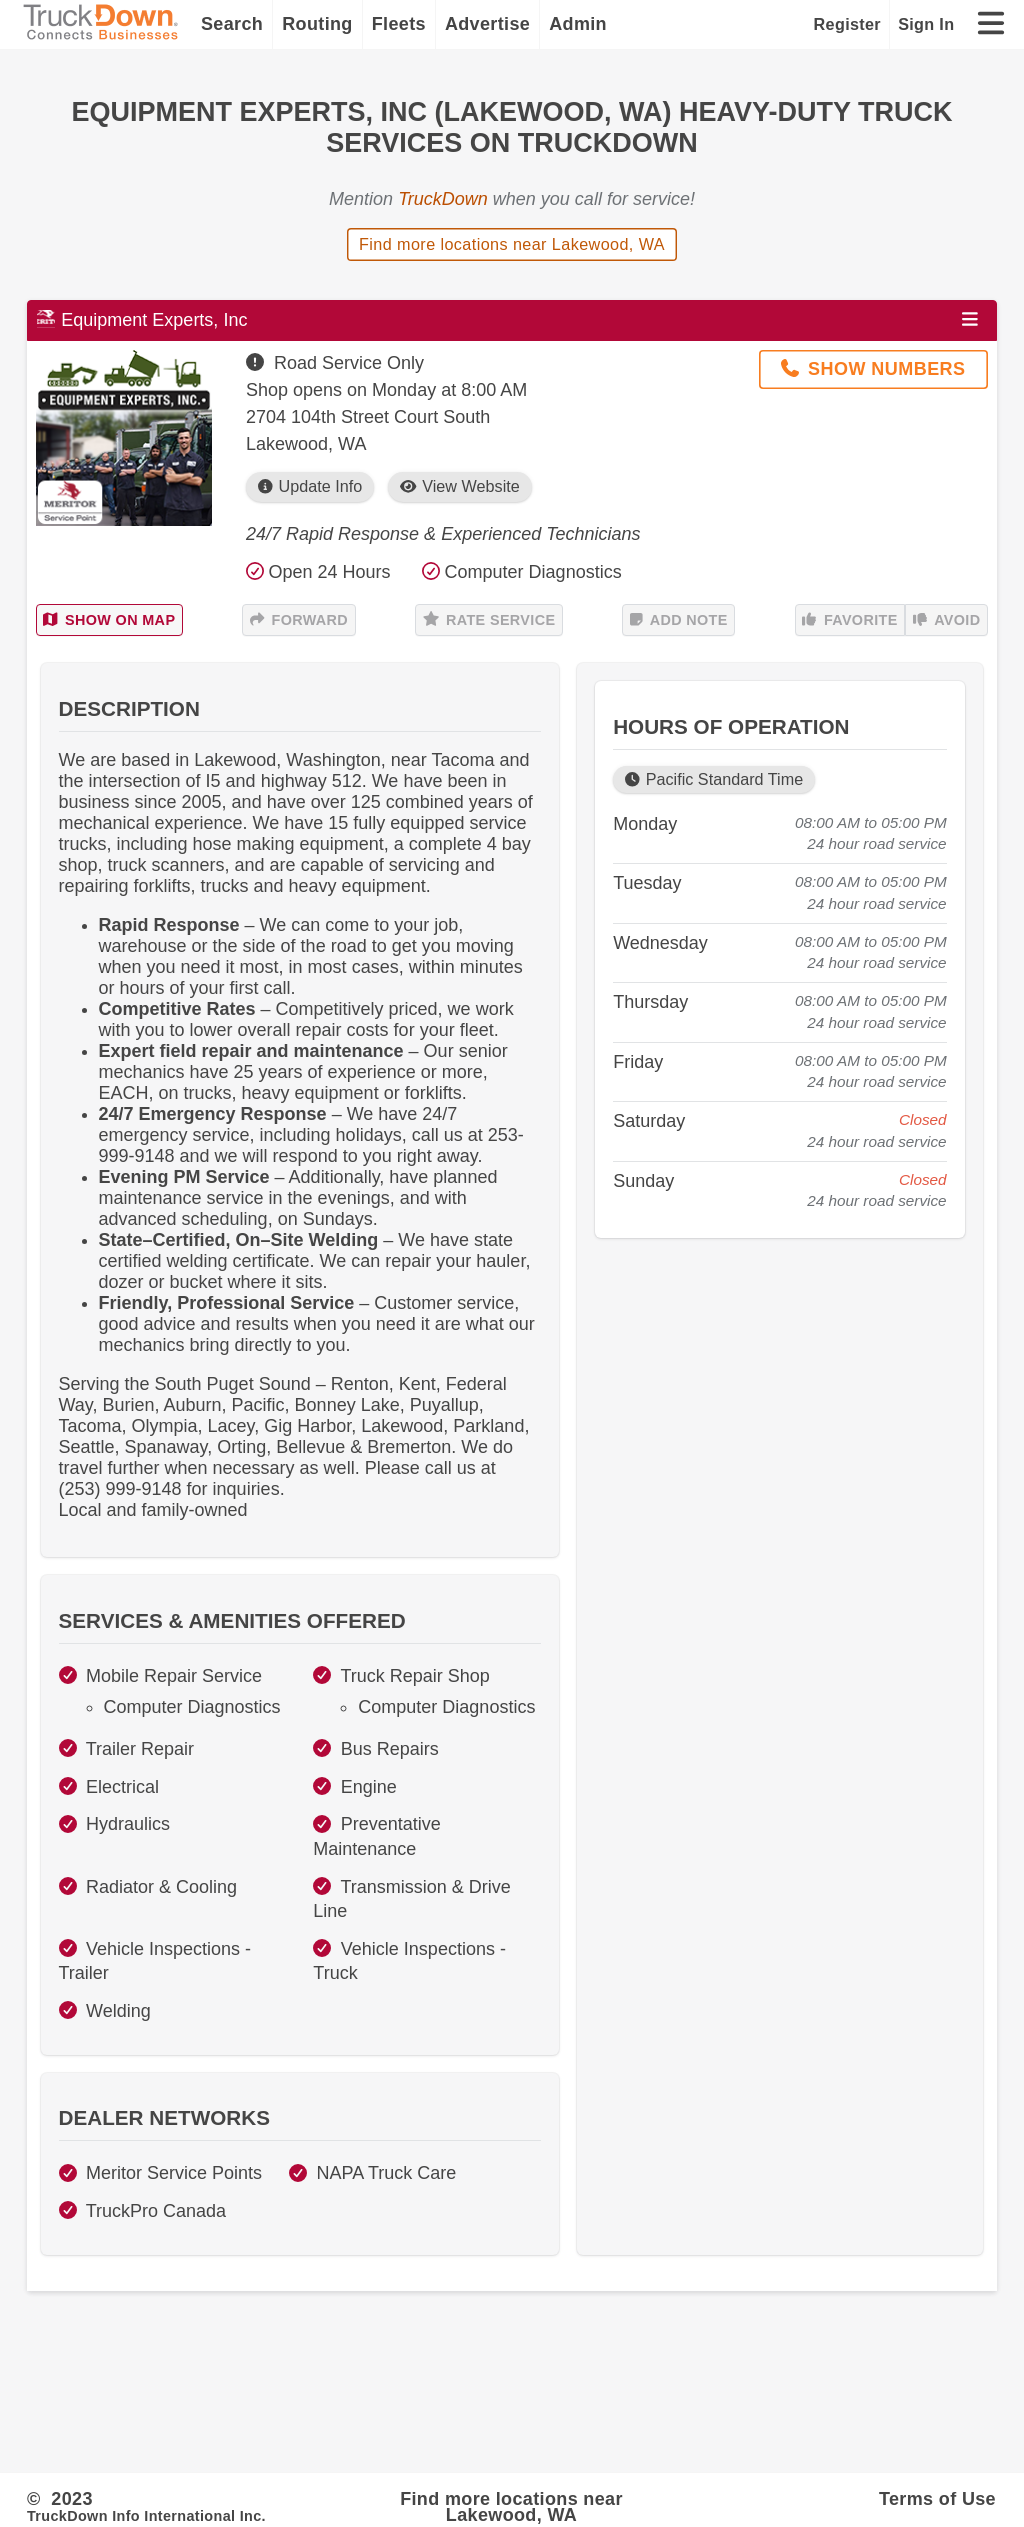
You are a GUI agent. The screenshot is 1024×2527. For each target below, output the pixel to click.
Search (232, 24)
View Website (460, 486)
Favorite (849, 620)
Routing (317, 24)
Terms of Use (937, 2499)
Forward (299, 620)
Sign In (926, 24)
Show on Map (109, 620)
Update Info (310, 486)
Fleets (399, 24)
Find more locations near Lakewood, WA (512, 244)
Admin (578, 24)
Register (847, 24)
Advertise (487, 24)
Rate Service (489, 620)
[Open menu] (970, 320)
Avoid (947, 620)
